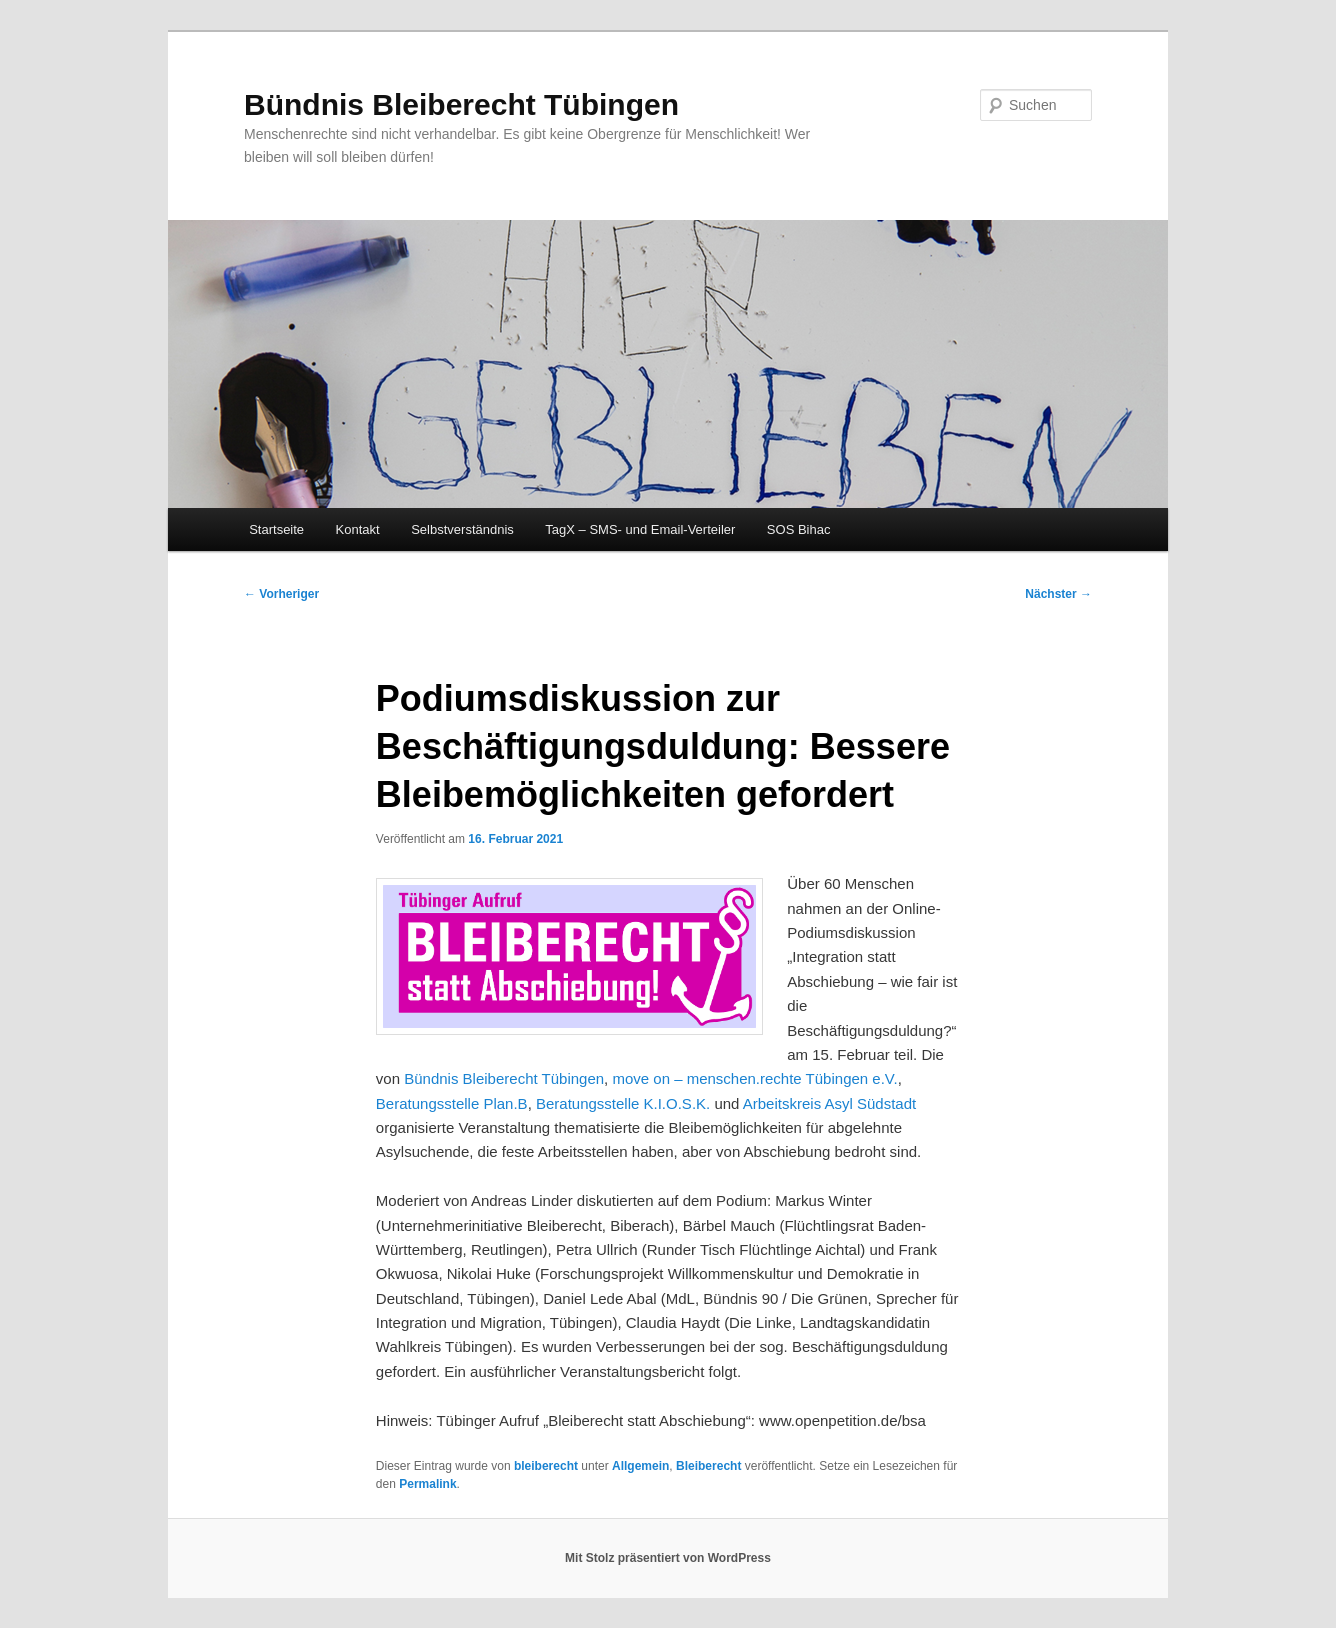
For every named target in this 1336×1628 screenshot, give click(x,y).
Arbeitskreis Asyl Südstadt (829, 1103)
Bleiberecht (708, 1466)
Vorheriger (281, 594)
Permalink (427, 1484)
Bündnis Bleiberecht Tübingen (461, 104)
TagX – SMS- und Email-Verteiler (640, 529)
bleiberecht (546, 1466)
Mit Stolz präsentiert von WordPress (668, 1558)
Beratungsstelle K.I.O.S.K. (623, 1103)
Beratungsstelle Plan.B (452, 1103)
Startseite (276, 529)
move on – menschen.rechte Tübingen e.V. (754, 1078)
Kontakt (358, 529)
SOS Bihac (799, 529)
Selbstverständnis (462, 529)
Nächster (1058, 594)
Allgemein (640, 1466)
